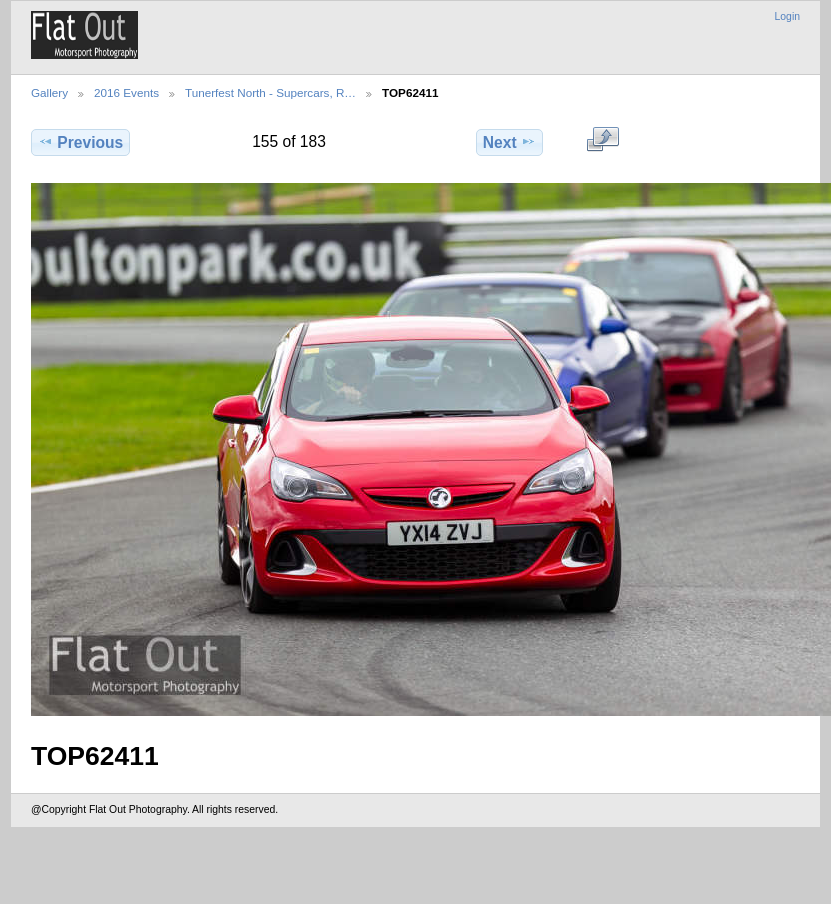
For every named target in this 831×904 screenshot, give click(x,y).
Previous (80, 142)
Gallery (49, 92)
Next (509, 142)
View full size (602, 140)
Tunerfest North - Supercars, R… (270, 92)
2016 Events (126, 92)
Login (787, 16)
